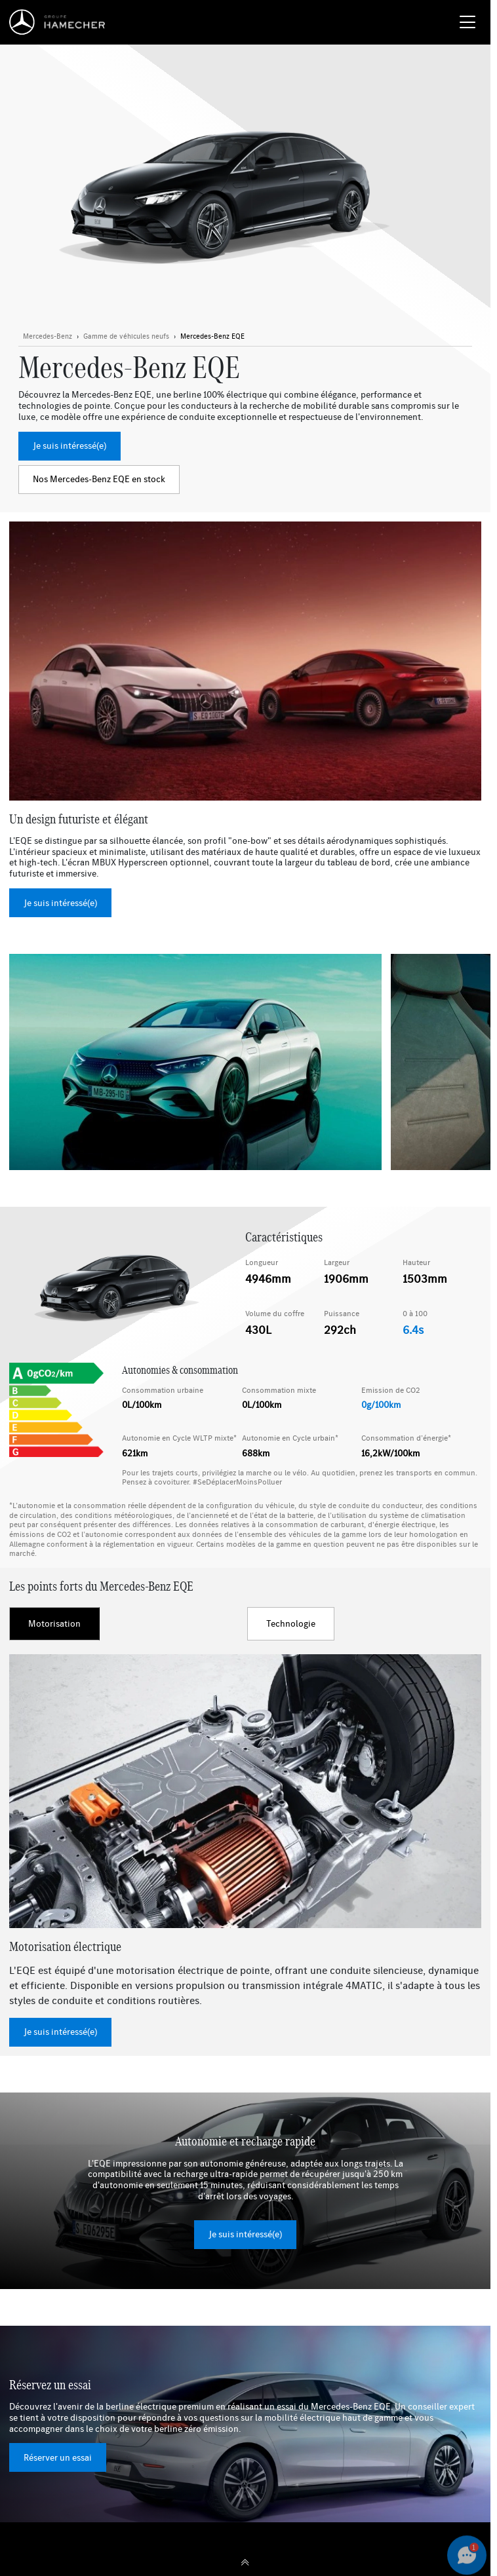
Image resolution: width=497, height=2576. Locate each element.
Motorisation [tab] (54, 1623)
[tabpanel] (245, 1850)
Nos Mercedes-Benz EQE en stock (99, 479)
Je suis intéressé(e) (69, 445)
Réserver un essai (58, 2457)
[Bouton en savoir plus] (126, 337)
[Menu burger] (467, 22)
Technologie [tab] (290, 1623)
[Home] (60, 22)
